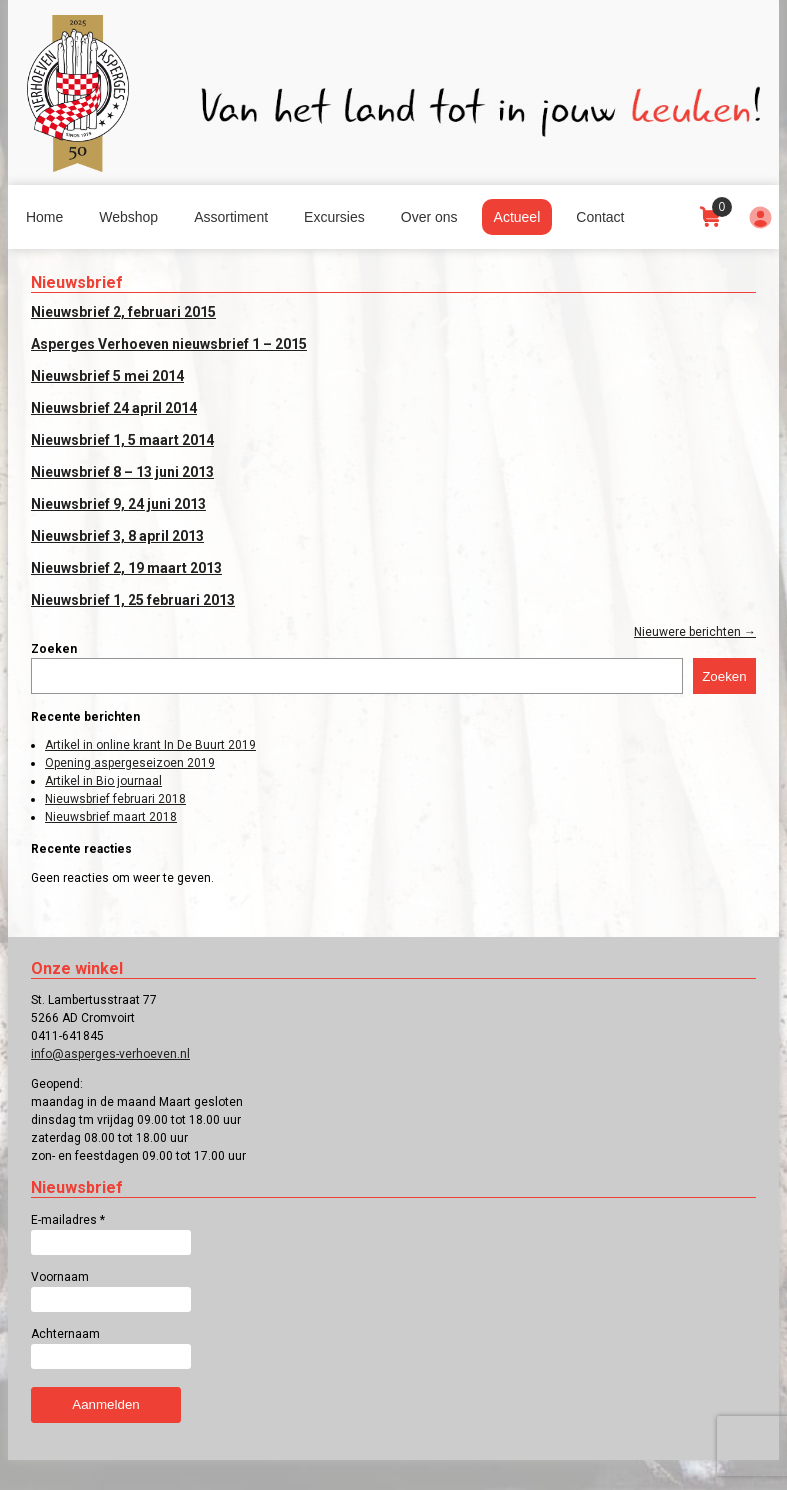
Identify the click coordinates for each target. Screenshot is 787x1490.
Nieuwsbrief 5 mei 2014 (107, 376)
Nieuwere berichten (695, 632)
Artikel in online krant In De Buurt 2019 (150, 745)
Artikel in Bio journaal (103, 781)
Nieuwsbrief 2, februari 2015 (123, 312)
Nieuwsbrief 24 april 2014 (114, 408)
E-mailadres (68, 1220)
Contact (600, 217)
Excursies (334, 217)
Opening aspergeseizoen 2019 (130, 763)
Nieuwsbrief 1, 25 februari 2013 (133, 600)
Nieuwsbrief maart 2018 (111, 817)
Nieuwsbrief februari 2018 (115, 799)
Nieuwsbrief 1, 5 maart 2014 (122, 440)
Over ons (429, 217)
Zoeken (54, 649)
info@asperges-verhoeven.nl (110, 1054)
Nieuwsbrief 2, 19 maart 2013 (126, 568)
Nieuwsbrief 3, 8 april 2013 (117, 536)
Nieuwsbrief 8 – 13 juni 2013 (122, 472)
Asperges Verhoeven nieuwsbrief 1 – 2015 (169, 344)
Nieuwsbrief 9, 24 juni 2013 (118, 504)
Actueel (517, 217)
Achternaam (65, 1334)
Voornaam (60, 1277)
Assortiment (231, 217)
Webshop (128, 217)
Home (44, 217)
